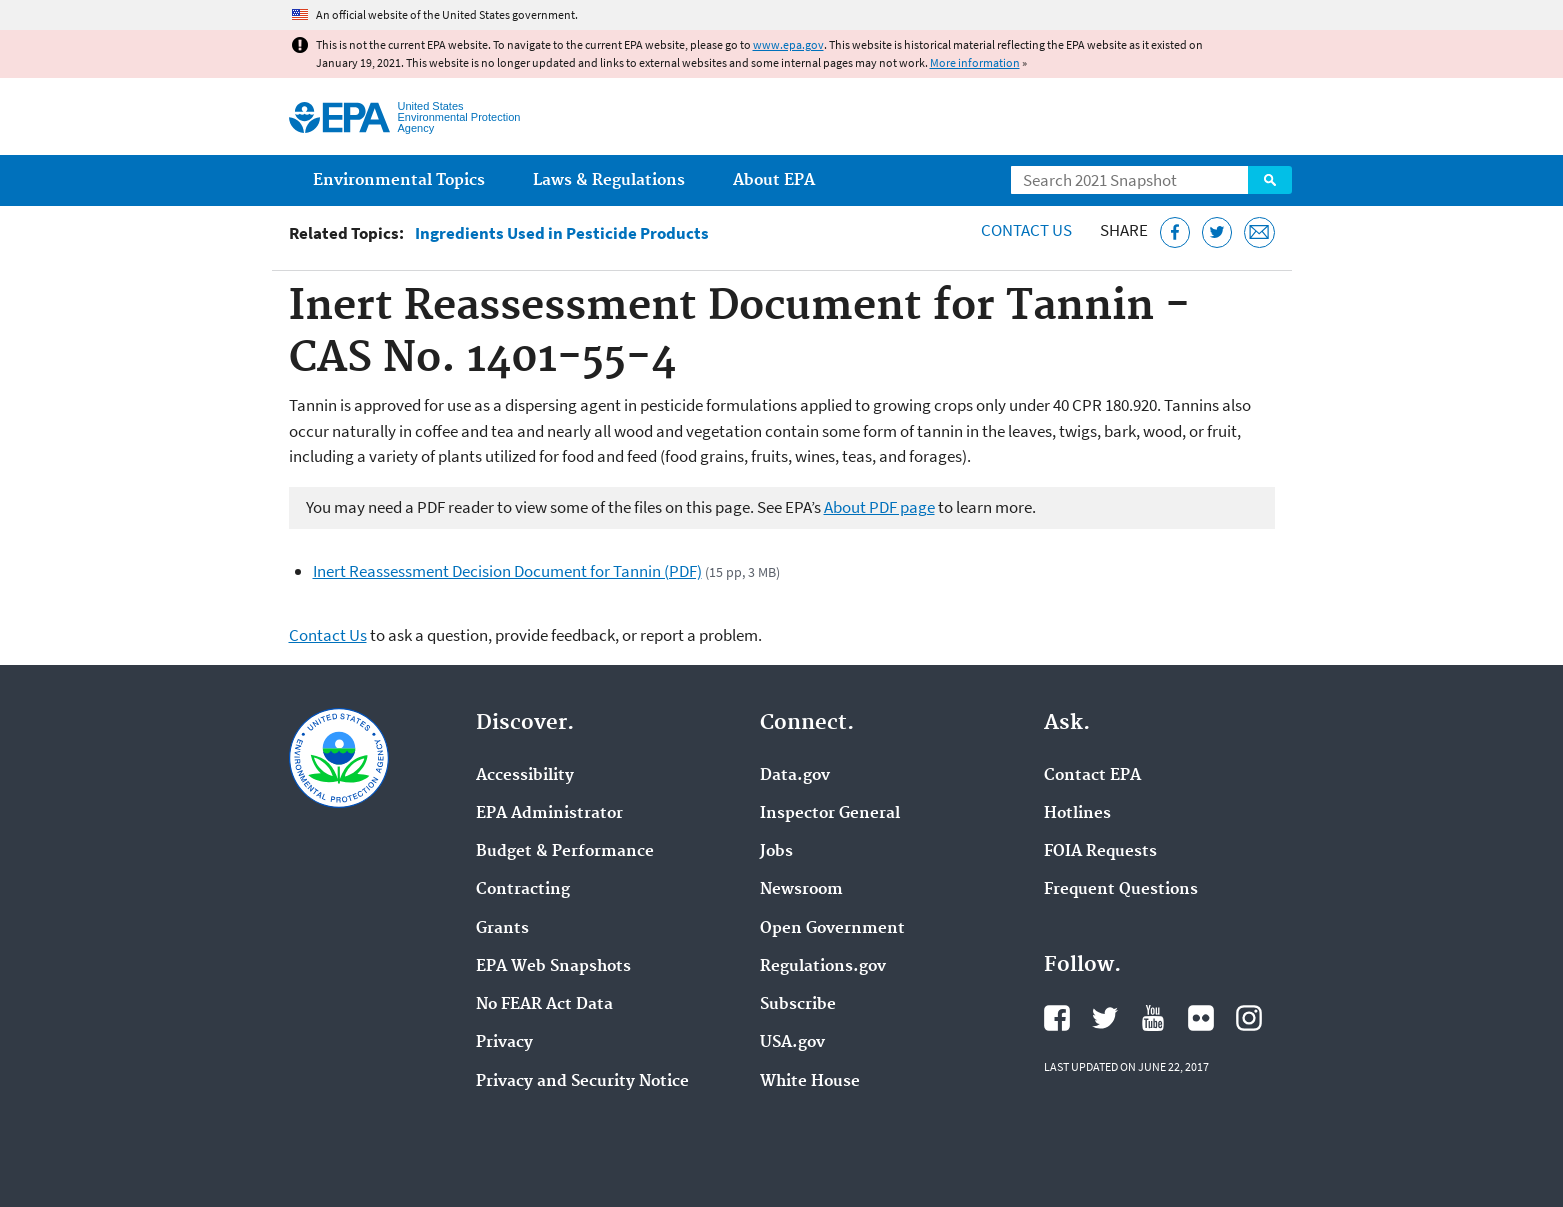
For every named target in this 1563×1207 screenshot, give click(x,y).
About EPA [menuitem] (774, 180)
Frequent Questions (1121, 890)
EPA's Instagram (1249, 1018)
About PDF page (879, 507)
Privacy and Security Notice (582, 1082)
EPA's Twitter (1105, 1018)
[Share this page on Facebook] (1175, 232)
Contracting (523, 890)
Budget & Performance (565, 852)
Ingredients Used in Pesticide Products (562, 233)
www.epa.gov (788, 44)
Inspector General (830, 814)
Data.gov (795, 776)
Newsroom (801, 890)
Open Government (832, 929)
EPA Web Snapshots (553, 967)
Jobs (776, 852)
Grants (502, 929)
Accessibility (525, 776)
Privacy (504, 1043)
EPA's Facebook (1057, 1018)
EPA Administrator (549, 814)
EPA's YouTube (1153, 1018)
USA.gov (792, 1043)
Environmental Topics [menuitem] (399, 180)
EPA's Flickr (1201, 1018)
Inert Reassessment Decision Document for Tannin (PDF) (507, 571)
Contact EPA (1092, 776)
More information (975, 62)
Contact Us (1026, 230)
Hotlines (1077, 814)
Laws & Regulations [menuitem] (609, 180)
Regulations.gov (823, 967)
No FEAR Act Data (544, 1005)
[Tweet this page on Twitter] (1217, 232)
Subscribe (798, 1005)
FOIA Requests (1100, 852)
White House (810, 1082)
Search (1270, 180)
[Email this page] (1259, 232)
